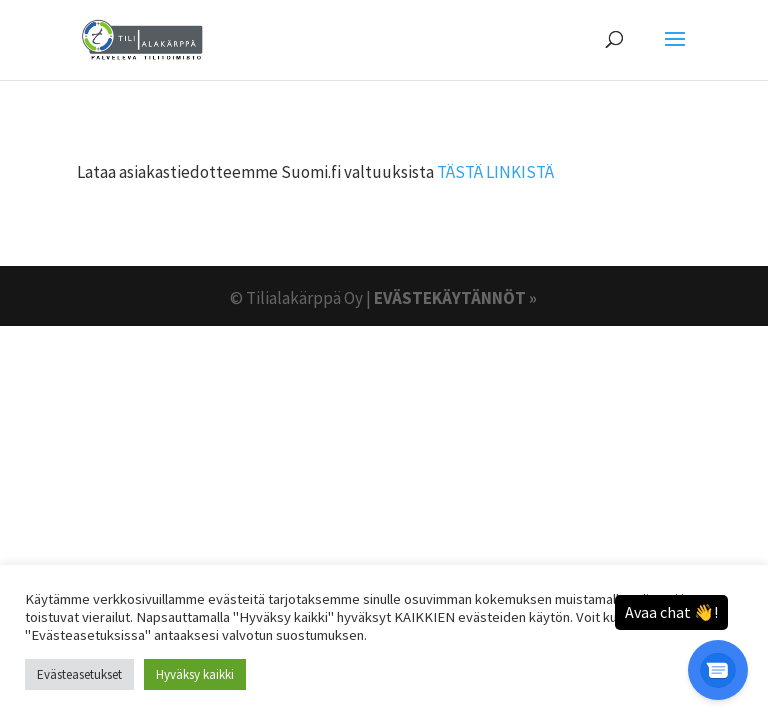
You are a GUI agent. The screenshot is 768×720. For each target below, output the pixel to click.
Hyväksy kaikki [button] (195, 674)
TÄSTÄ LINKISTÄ (495, 172)
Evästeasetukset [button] (79, 674)
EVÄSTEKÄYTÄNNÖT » (455, 298)
